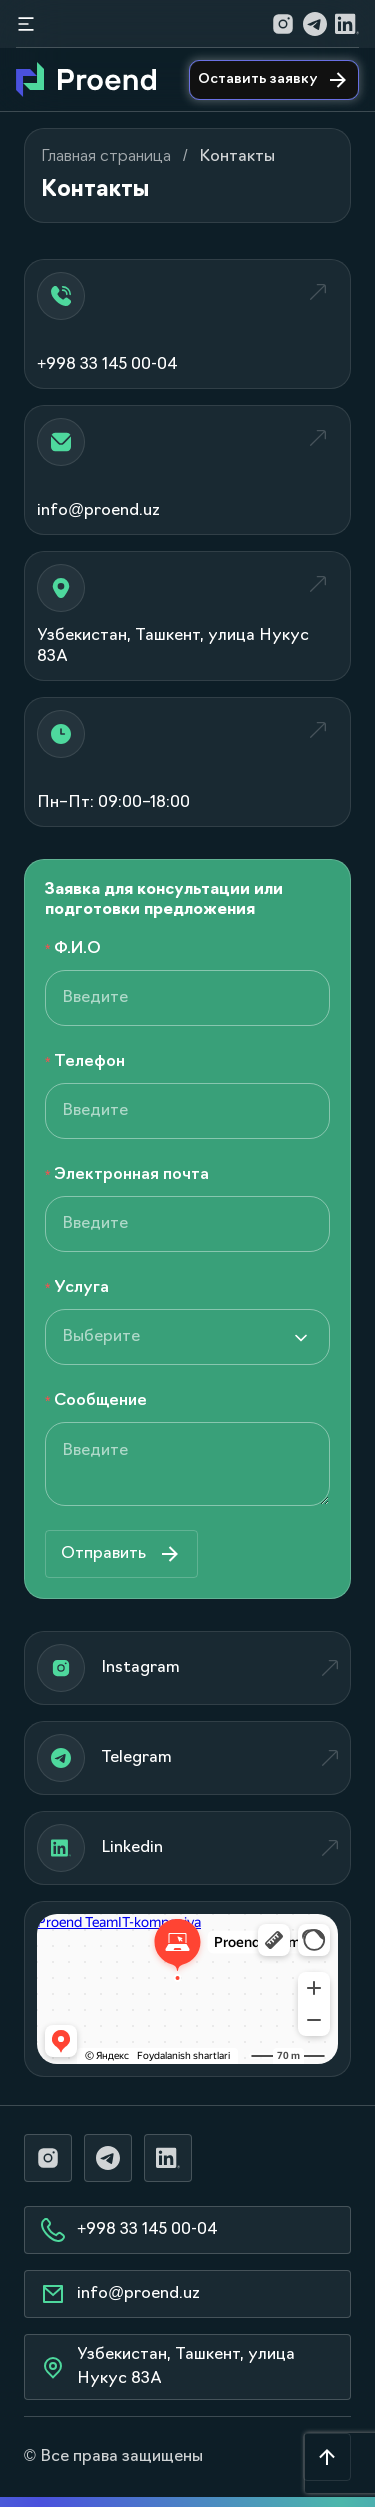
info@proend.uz (120, 2294)
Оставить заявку (274, 80)
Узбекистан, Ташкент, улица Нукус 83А (168, 2367)
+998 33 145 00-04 (129, 2230)
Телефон (89, 1062)
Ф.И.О (77, 949)
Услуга (81, 1288)
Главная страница (106, 157)
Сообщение (100, 1401)
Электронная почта (131, 1175)
